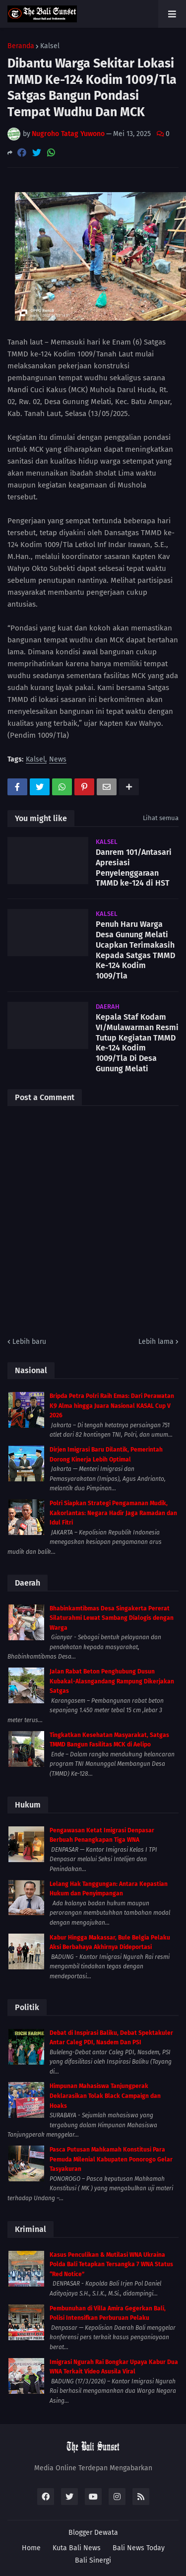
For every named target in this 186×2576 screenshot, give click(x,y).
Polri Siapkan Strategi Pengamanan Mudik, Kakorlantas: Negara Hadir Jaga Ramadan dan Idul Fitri (113, 1513)
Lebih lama (156, 1341)
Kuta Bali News (77, 2548)
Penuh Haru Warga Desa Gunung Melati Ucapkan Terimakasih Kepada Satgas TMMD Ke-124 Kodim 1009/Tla (135, 949)
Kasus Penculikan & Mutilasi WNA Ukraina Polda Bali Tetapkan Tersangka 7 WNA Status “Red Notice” (111, 2264)
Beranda (20, 46)
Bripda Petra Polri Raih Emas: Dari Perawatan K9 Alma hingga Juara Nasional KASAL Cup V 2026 (112, 1405)
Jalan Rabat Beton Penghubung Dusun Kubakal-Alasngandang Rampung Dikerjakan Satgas (112, 1681)
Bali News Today (139, 2548)
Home (31, 2548)
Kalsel (50, 46)
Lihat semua (161, 818)
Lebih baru (29, 1341)
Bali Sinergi (93, 2560)
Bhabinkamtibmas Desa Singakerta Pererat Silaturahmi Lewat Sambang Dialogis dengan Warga (112, 1618)
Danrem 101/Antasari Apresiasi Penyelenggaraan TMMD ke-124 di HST (134, 867)
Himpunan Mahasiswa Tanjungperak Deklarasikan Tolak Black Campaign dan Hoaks (105, 2096)
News (57, 760)
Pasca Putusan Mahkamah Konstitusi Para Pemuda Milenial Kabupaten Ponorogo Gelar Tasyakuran (111, 2159)
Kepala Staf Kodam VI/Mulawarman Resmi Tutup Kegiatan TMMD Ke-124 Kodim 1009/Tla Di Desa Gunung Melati (137, 1042)
